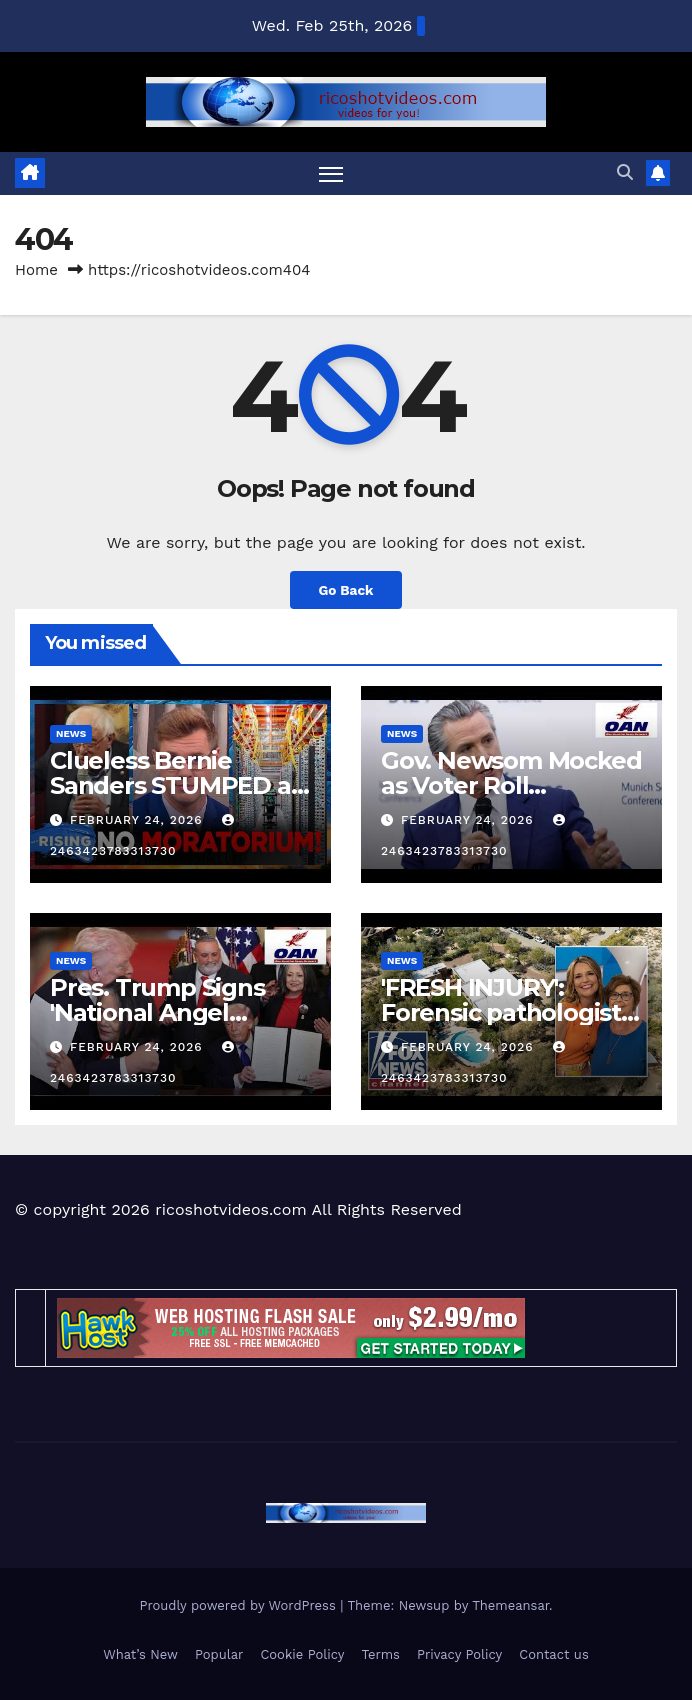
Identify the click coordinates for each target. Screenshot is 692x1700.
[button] (625, 172)
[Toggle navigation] (331, 173)
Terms (380, 1654)
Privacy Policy (459, 1654)
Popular (219, 1654)
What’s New (140, 1654)
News (71, 733)
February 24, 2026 (139, 820)
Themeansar (510, 1605)
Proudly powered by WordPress (239, 1605)
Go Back (345, 590)
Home (36, 270)
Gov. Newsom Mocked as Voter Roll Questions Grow (511, 785)
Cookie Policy (302, 1654)
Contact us (554, 1654)
